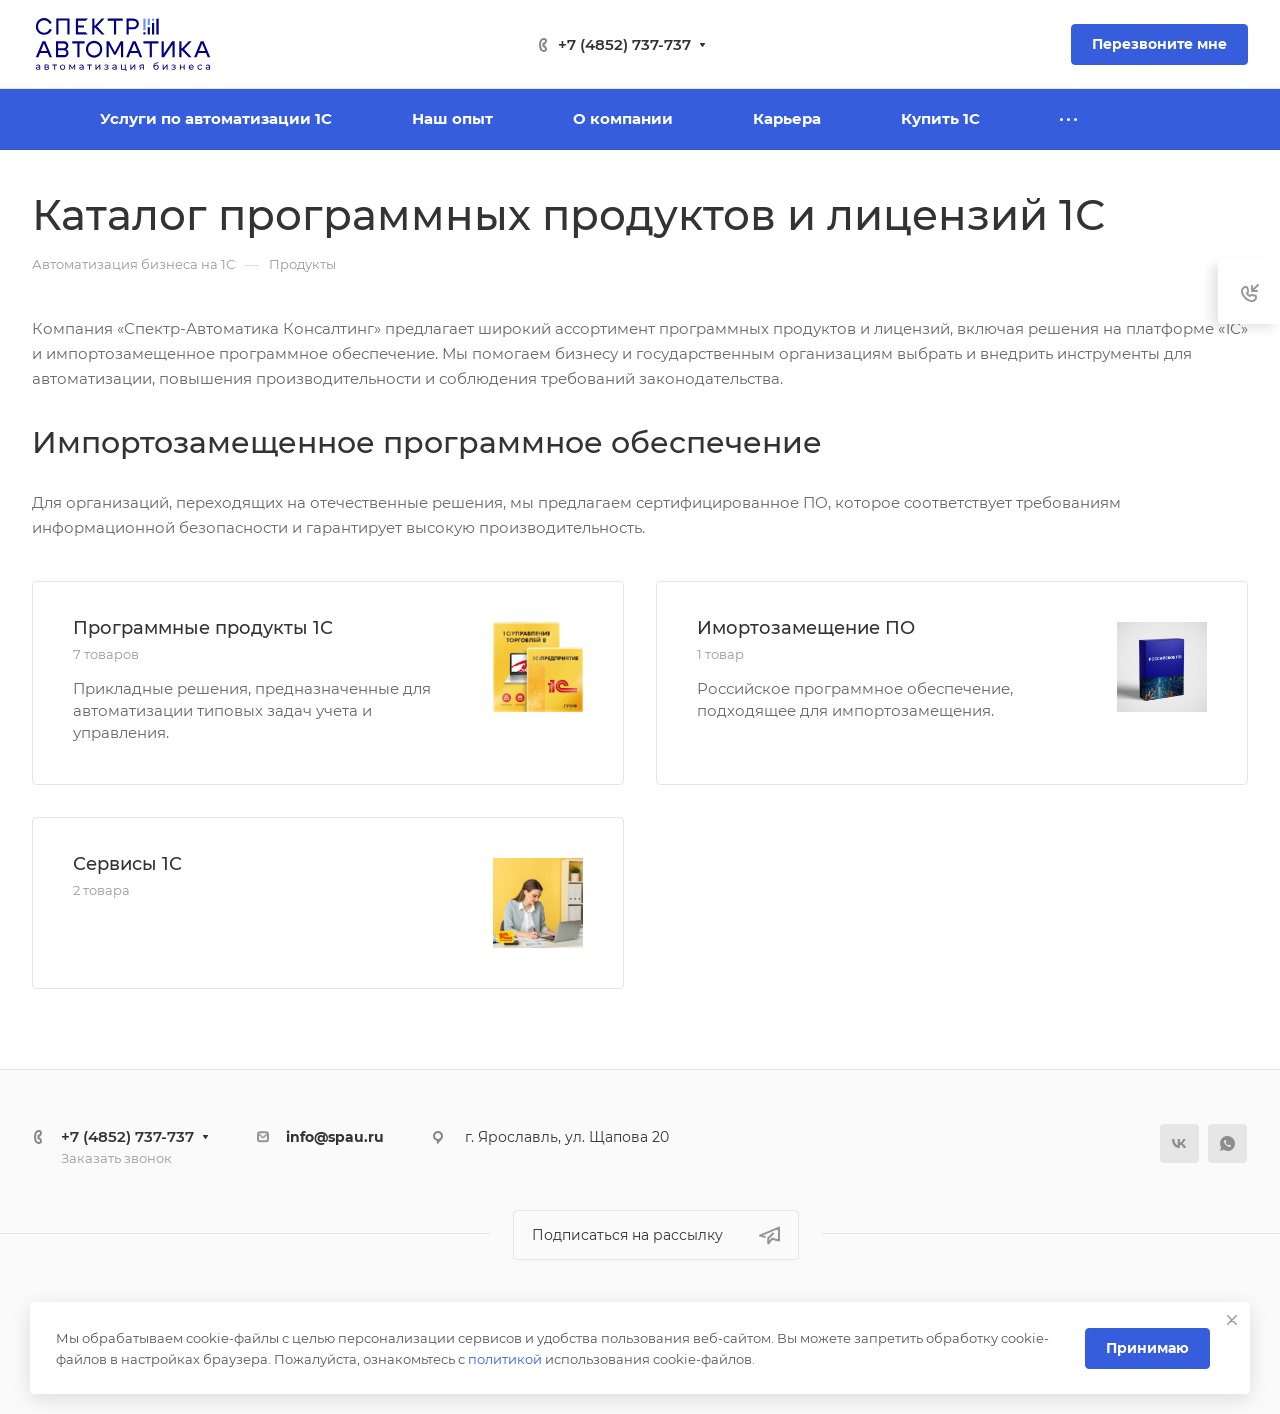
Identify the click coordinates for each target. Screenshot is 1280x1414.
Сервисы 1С (127, 864)
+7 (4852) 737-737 (624, 44)
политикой (505, 1359)
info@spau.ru (335, 1137)
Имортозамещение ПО (806, 628)
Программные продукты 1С (203, 628)
